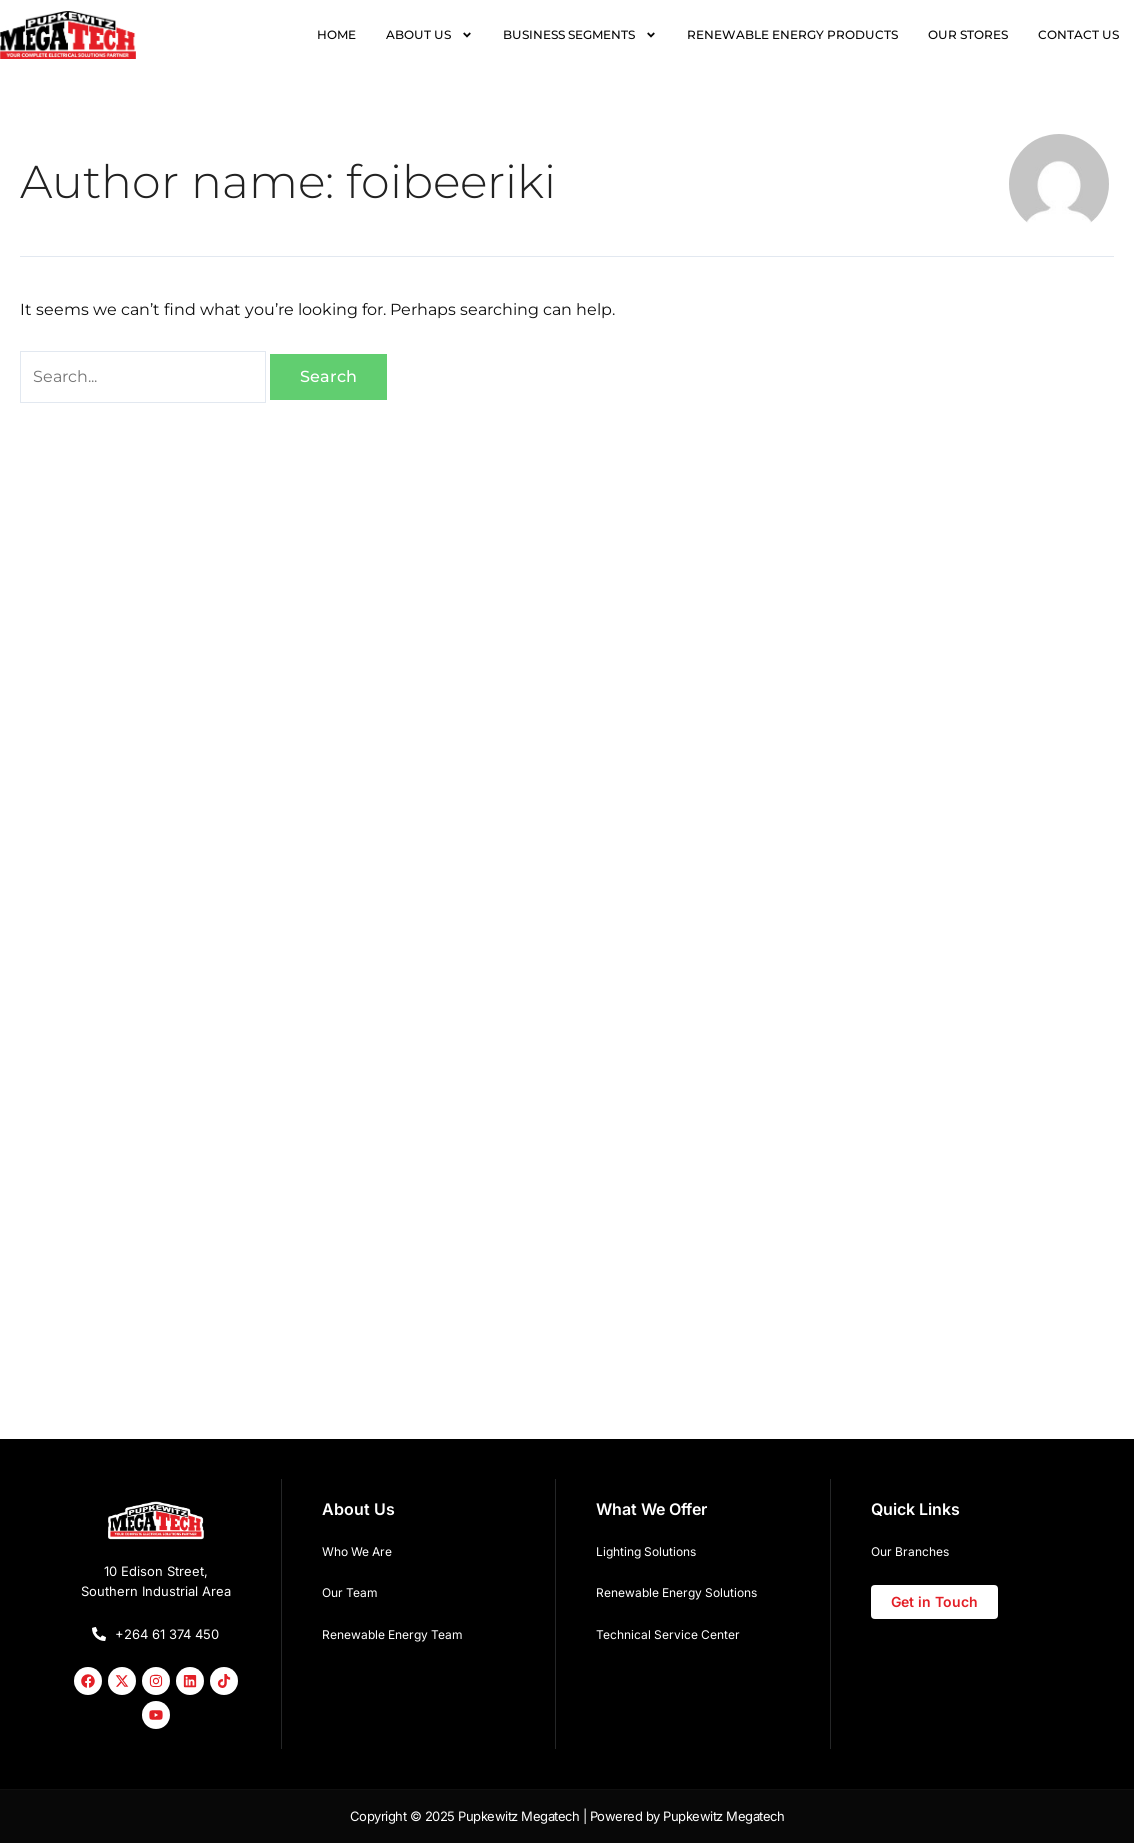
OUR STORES (968, 34)
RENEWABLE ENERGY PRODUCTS (792, 34)
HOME (336, 34)
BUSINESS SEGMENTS (580, 35)
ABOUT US (429, 35)
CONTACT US (1078, 34)
